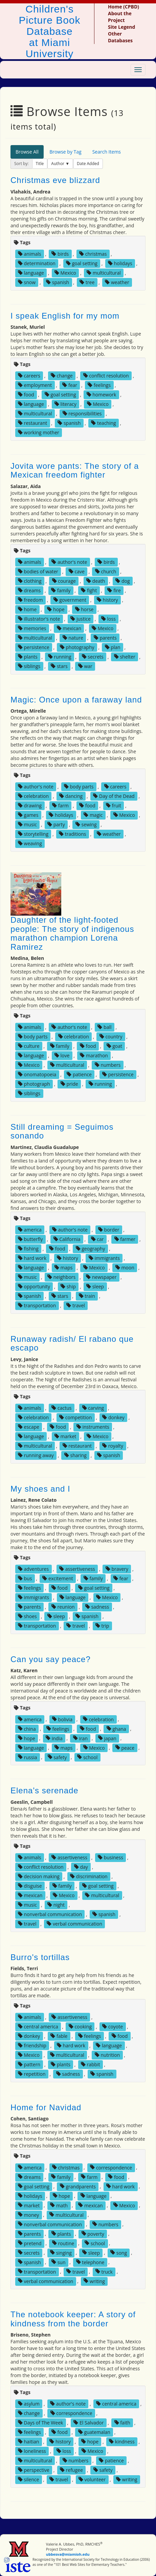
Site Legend (121, 27)
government (69, 600)
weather (117, 282)
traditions (72, 834)
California (67, 1239)
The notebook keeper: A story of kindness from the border (73, 2319)
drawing (30, 805)
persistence (33, 647)
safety (57, 1757)
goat (114, 1046)
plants (28, 656)
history (107, 600)
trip (102, 1626)
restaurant (32, 423)
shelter (124, 656)
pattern (29, 2064)
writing (94, 2281)
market (65, 1436)
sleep (95, 1286)
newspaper (101, 1277)
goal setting (81, 263)
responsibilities (82, 413)
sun (58, 2262)
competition (75, 1417)
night (56, 1905)
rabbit (90, 2064)
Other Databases (120, 37)
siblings (29, 666)
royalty (112, 1446)
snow (27, 282)
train (87, 1296)
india (54, 1738)
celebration (33, 796)
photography (77, 647)
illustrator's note (39, 619)
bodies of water (38, 571)
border (108, 1229)
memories (32, 628)
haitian (28, 2441)
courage (64, 581)
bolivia (62, 1719)
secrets (93, 656)
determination (36, 263)
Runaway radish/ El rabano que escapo (72, 1343)
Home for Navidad (45, 2107)
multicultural (104, 273)
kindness (121, 2441)
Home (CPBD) (123, 6)
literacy (65, 404)
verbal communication (74, 1923)
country (110, 1036)
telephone (90, 2262)
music (27, 824)
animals (29, 254)
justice (80, 619)
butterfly (30, 1239)
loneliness (32, 2451)
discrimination (89, 1876)
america (30, 1229)
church (105, 571)
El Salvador (88, 2422)
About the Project (120, 16)
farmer (124, 1239)
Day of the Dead (113, 796)
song (118, 2252)
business (110, 1857)
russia (27, 1757)
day (81, 1867)
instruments (92, 1427)
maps (63, 1267)
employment (35, 385)
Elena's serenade (44, 1790)
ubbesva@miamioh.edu (68, 2554)
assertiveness (77, 1569)
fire (113, 590)
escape (28, 1427)
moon (124, 1267)
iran (80, 1738)
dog (122, 581)
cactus (61, 1408)
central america (38, 2026)
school (87, 1757)
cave (77, 571)
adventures (33, 1569)
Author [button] (58, 163)
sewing (86, 824)
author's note (69, 562)
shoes (27, 1616)
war (85, 666)
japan (107, 1738)
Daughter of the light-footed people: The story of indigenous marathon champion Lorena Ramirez (72, 933)
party (56, 824)
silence (28, 2479)
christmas (93, 254)
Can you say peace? (50, 1659)
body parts (79, 786)
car (97, 1239)
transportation (37, 1305)
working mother (38, 432)
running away (36, 1455)
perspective (33, 2470)
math (59, 2205)
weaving (30, 843)
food (26, 394)
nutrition (107, 2055)
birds (60, 254)
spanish (57, 282)
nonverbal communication (50, 1914)
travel (75, 1305)
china (27, 1728)
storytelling (33, 834)
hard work (32, 1258)
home (27, 609)
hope (55, 609)
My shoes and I (40, 1488)
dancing (71, 796)
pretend (30, 2243)
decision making (39, 1876)
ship (68, 1286)
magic (93, 815)
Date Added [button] (88, 163)
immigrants (104, 1258)
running (59, 656)
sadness (97, 1607)
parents (105, 638)
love (61, 1055)
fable (58, 2036)
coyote (112, 2026)
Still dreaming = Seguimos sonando (61, 1131)
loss (108, 619)
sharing (75, 1455)
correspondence (111, 2167)
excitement (57, 1578)
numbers (108, 1065)
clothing (30, 581)
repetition (32, 2074)
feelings (99, 385)
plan (112, 647)
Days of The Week (40, 2422)
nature (73, 638)
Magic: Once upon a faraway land (76, 699)
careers (29, 375)
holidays (120, 263)
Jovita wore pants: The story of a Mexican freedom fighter (74, 470)
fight (89, 590)
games (28, 815)
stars (59, 666)
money (28, 2214)
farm (60, 805)
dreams (29, 590)
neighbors (61, 1277)
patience (79, 1074)
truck (104, 2271)
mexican (69, 628)
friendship (32, 2045)
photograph (34, 1084)
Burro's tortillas (40, 1957)
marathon (94, 1055)
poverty (93, 2233)
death (95, 581)
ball (104, 1027)
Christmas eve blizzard (55, 180)
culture (29, 1046)
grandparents (78, 2186)
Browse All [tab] (27, 151)
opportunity (34, 1286)
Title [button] (40, 163)
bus (25, 1578)
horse (84, 609)
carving (93, 1408)
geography (90, 1248)
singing (61, 2252)
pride (69, 1084)
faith (122, 2422)
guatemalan (94, 2432)
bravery (117, 1569)
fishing (28, 1248)
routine (63, 2243)
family (60, 590)
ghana (116, 1728)
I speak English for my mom (64, 315)
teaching (103, 423)
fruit (113, 805)
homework (101, 394)
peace (124, 1747)
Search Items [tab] (106, 151)
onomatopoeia (37, 1074)
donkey (113, 1417)
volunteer (92, 2479)
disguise (30, 1886)
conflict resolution (106, 375)
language (31, 273)
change (62, 375)
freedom (30, 600)
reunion (63, 1607)
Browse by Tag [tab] (65, 151)
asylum (29, 2403)
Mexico (65, 273)
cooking (80, 2026)
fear (69, 385)
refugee (71, 2470)
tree (87, 282)
